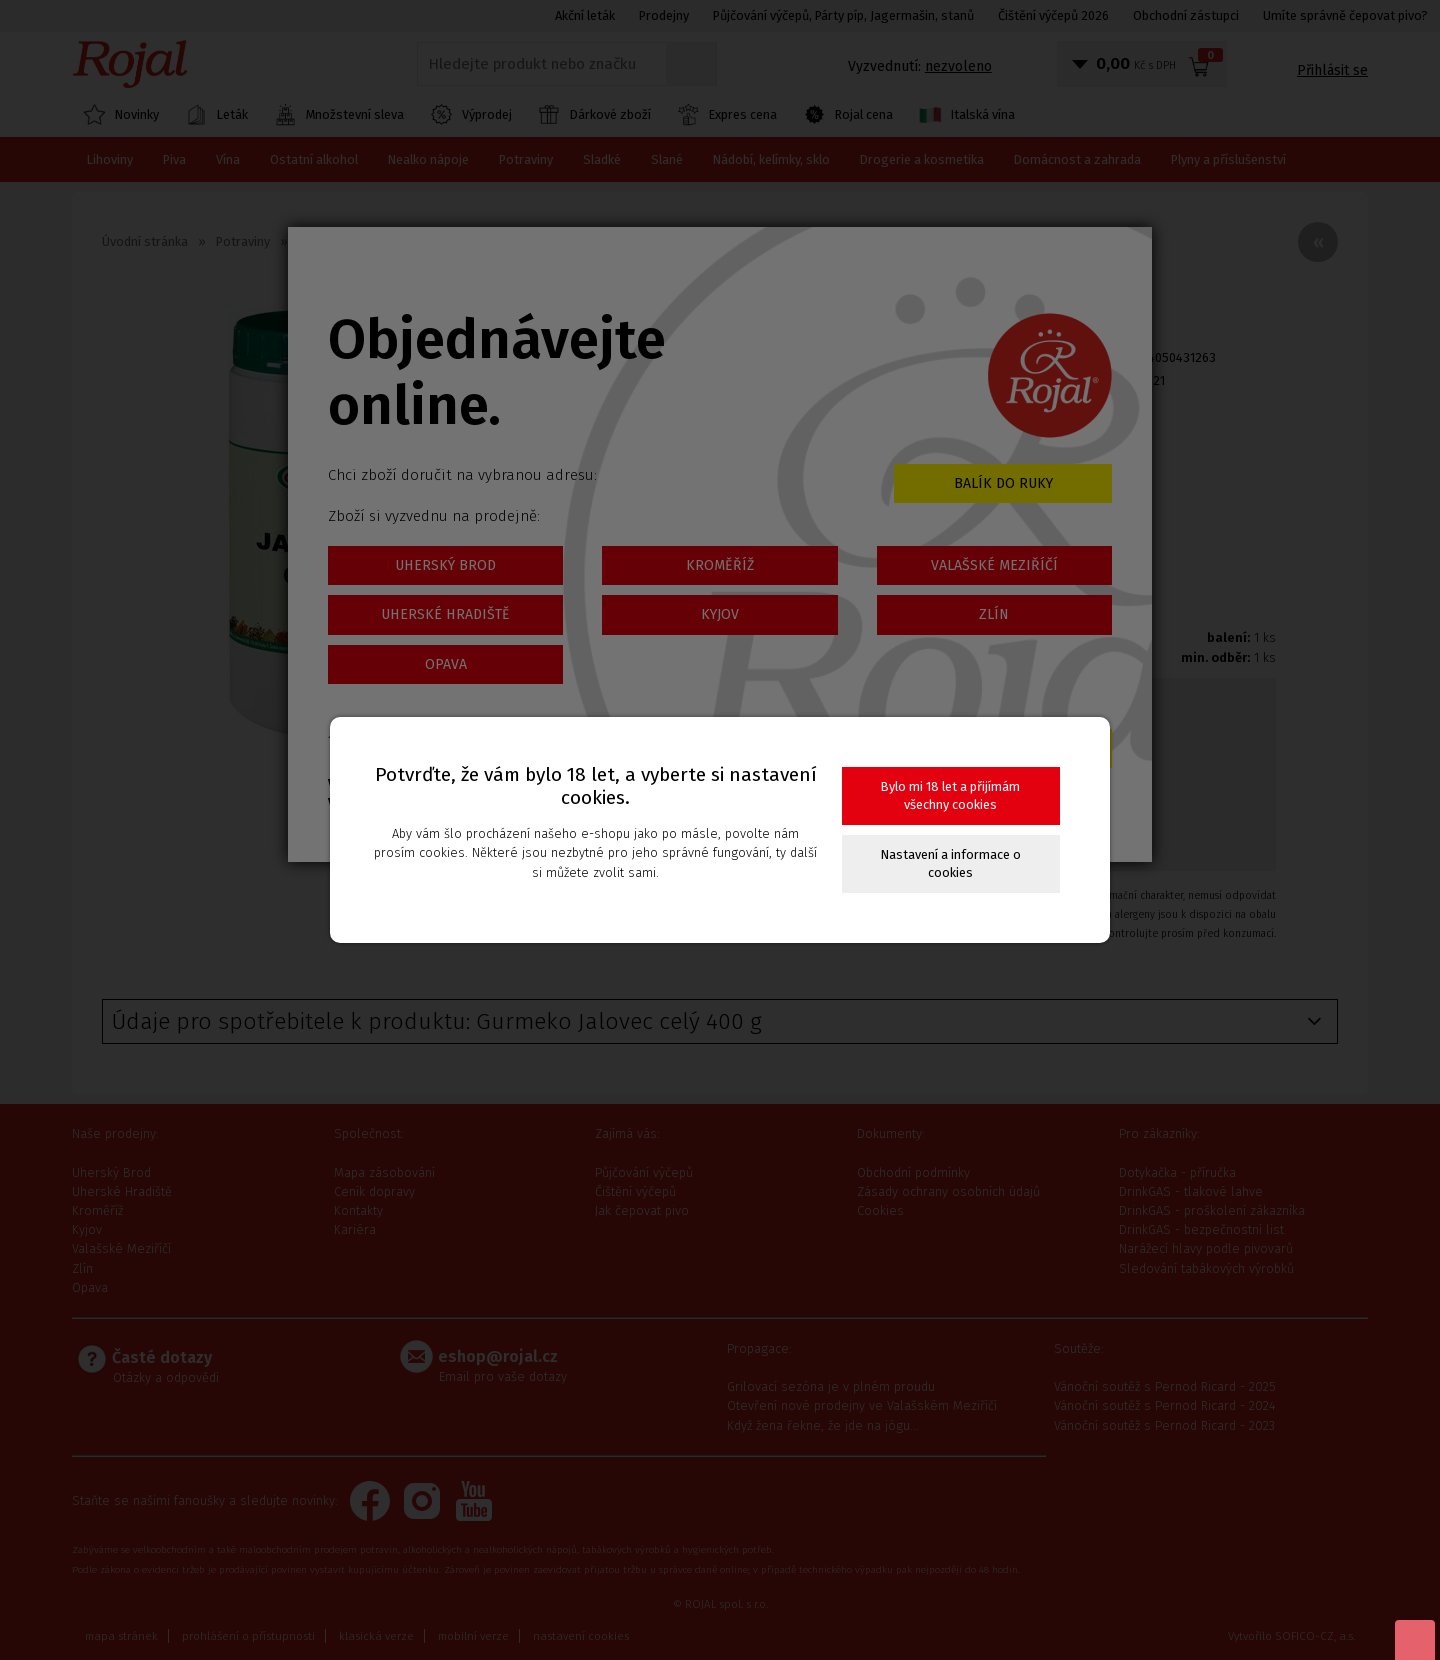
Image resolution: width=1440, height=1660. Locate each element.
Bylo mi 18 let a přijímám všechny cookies (950, 795)
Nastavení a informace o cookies (951, 863)
